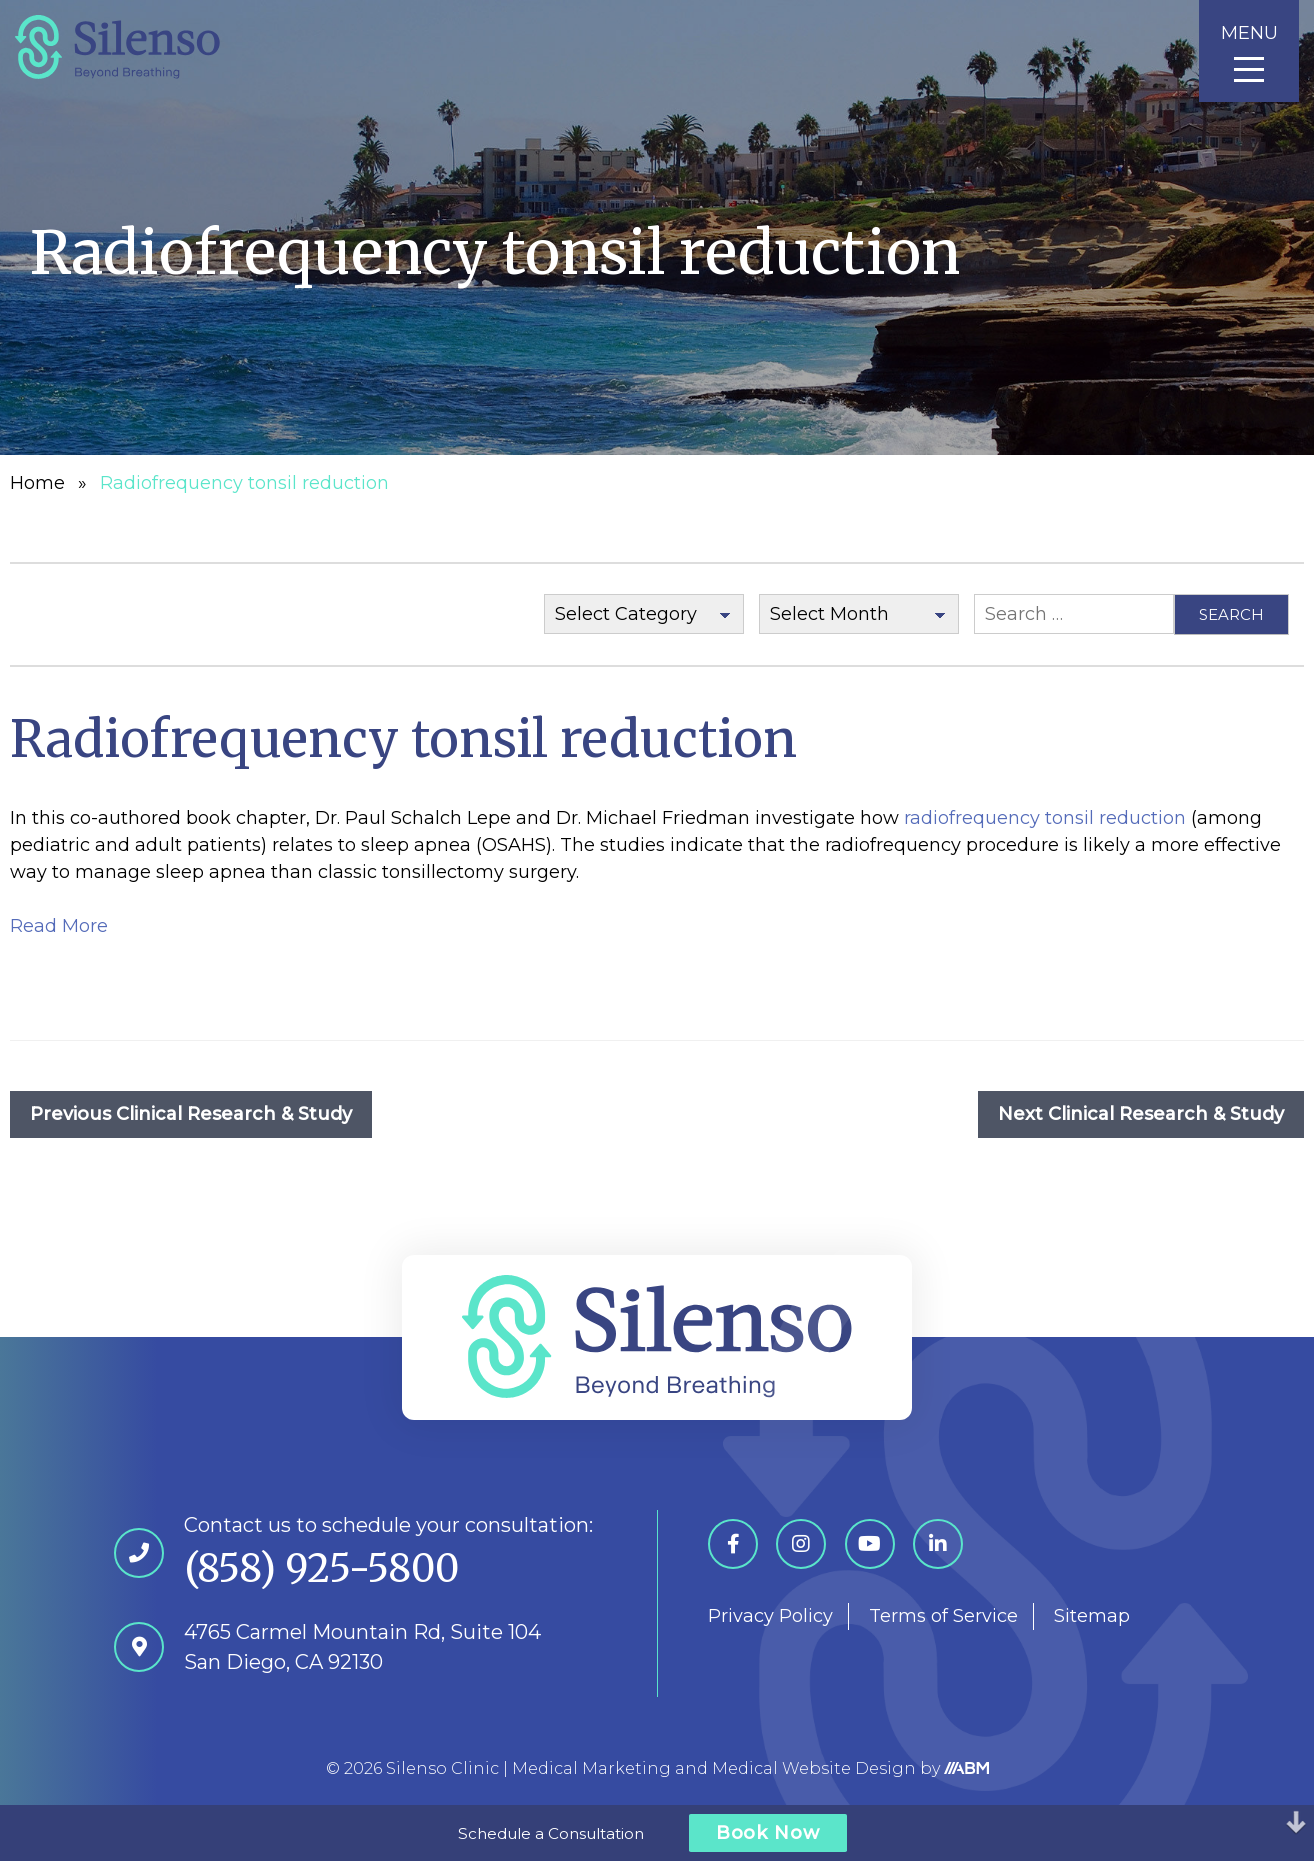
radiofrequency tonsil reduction (1045, 818)
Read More (59, 926)
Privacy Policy (770, 1616)
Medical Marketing (591, 1768)
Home (37, 483)
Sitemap (1092, 1616)
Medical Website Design (814, 1768)
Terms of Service (943, 1616)
